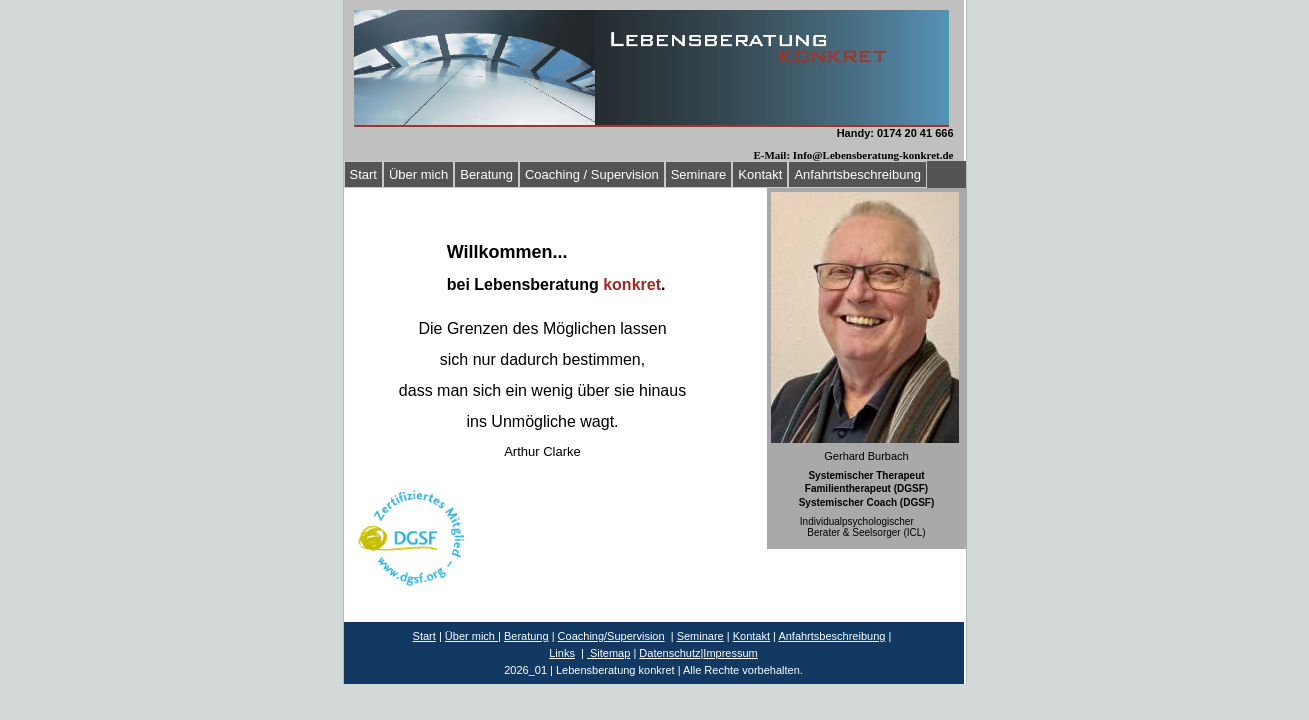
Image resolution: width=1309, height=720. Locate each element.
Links (562, 653)
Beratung (486, 174)
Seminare (699, 174)
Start (363, 174)
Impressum (730, 653)
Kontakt (760, 174)
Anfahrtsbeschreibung (857, 174)
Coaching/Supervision (611, 636)
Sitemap (608, 653)
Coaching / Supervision (592, 174)
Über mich (418, 174)
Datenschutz (669, 653)
